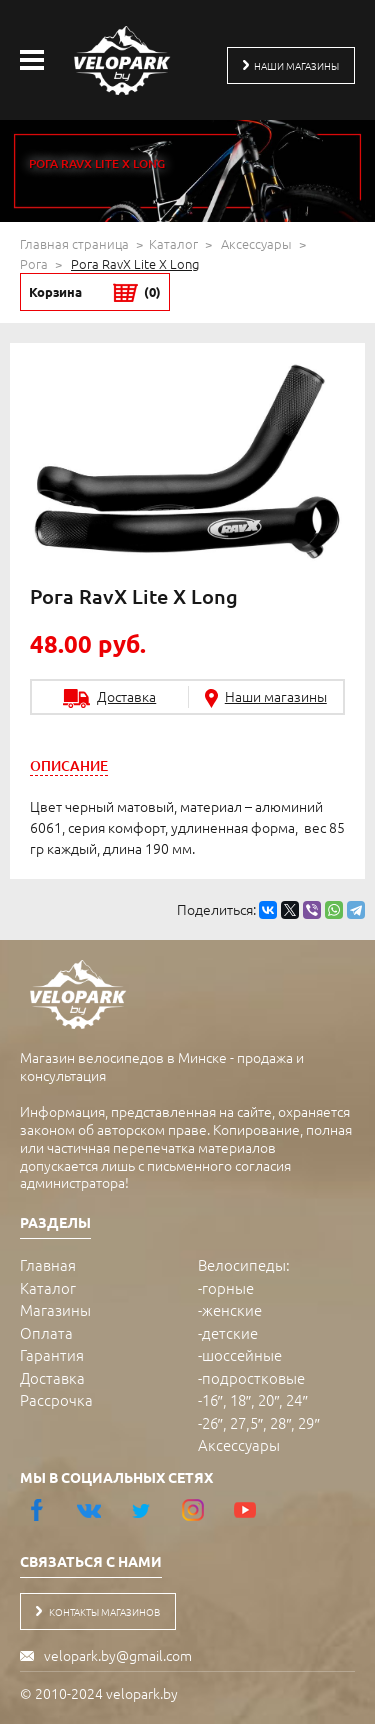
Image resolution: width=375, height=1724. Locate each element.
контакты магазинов (98, 1611)
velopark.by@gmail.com (118, 1655)
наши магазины (291, 65)
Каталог (173, 243)
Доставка (52, 1377)
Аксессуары (256, 243)
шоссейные (242, 1354)
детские (230, 1332)
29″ (308, 1422)
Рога (34, 263)
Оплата (46, 1332)
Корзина (95, 292)
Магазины (55, 1309)
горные (228, 1287)
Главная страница (74, 243)
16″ (212, 1399)
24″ (296, 1399)
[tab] (69, 765)
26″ (212, 1422)
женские (232, 1309)
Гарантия (52, 1354)
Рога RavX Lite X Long (135, 263)
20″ (268, 1399)
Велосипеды (242, 1264)
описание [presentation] (69, 765)
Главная (48, 1264)
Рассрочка (56, 1399)
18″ (240, 1399)
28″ (280, 1422)
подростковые (253, 1377)
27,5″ (246, 1422)
